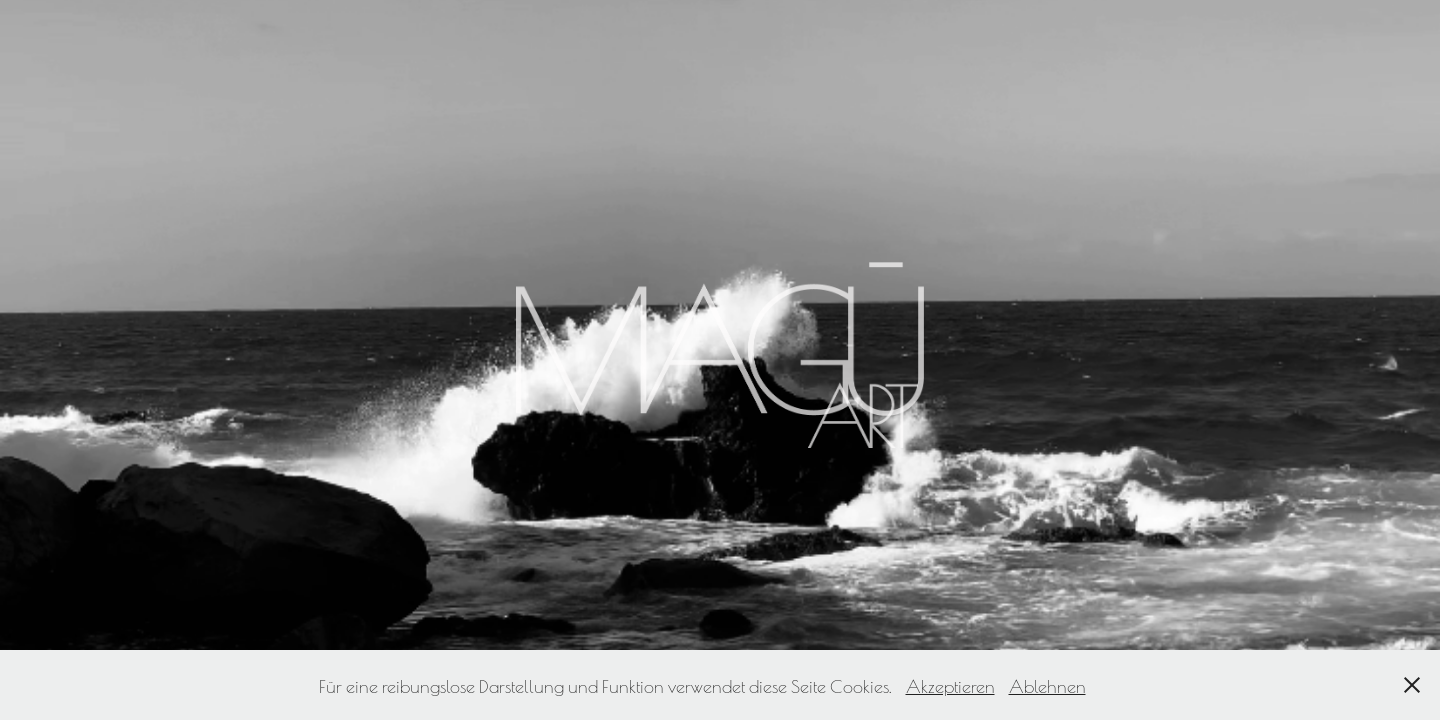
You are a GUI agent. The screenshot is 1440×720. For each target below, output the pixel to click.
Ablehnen (1047, 685)
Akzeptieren (950, 685)
